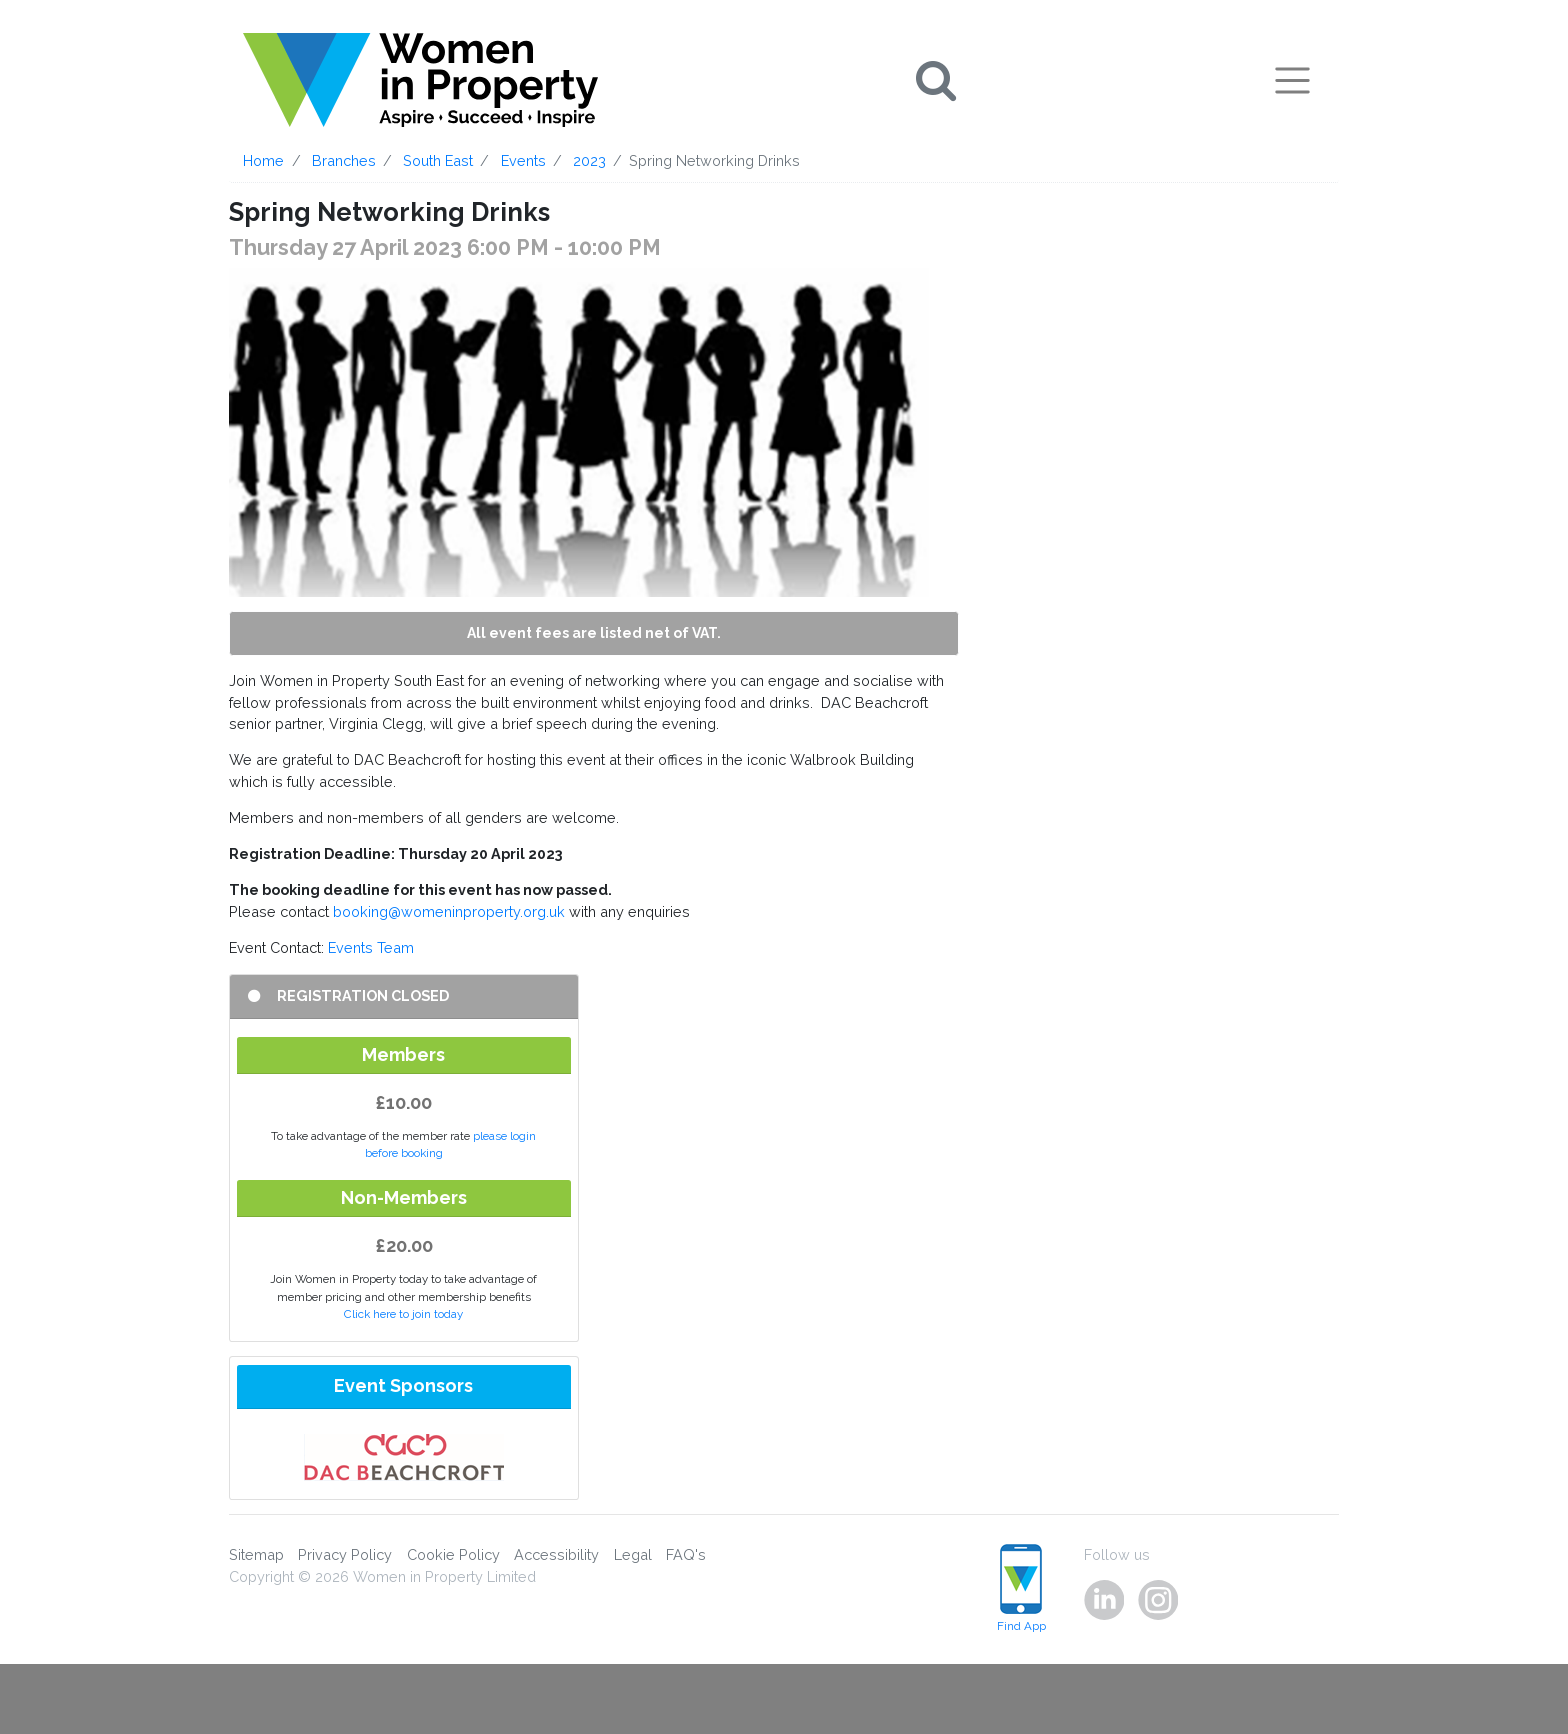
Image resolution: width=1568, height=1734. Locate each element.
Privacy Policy (345, 1554)
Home (263, 160)
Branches (344, 160)
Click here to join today (403, 1314)
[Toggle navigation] (1292, 80)
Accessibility (556, 1554)
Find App (1021, 1588)
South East (438, 160)
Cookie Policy (453, 1554)
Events (523, 160)
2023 (589, 160)
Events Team (371, 947)
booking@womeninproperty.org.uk (449, 911)
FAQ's (686, 1554)
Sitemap (256, 1554)
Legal (633, 1554)
